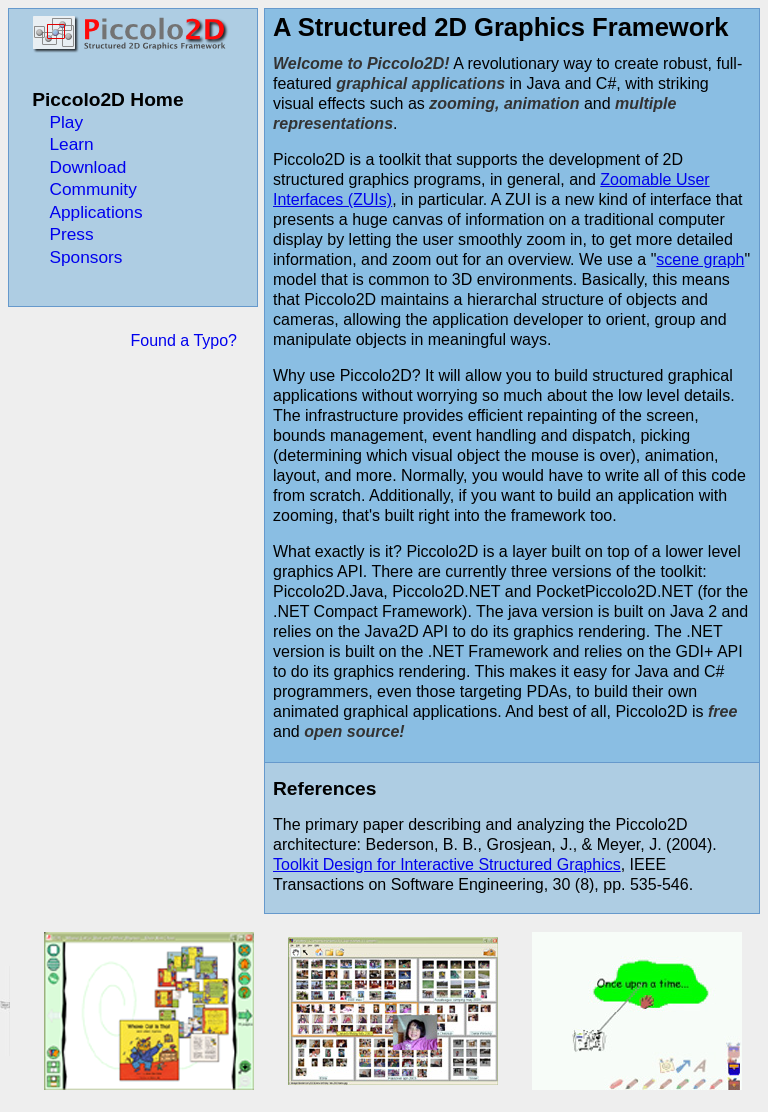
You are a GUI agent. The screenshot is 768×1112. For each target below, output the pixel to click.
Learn (71, 144)
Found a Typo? (184, 340)
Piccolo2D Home (107, 99)
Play (66, 122)
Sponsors (85, 257)
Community (92, 189)
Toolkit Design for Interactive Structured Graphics (447, 864)
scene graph (700, 259)
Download (87, 167)
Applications (95, 212)
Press (71, 234)
